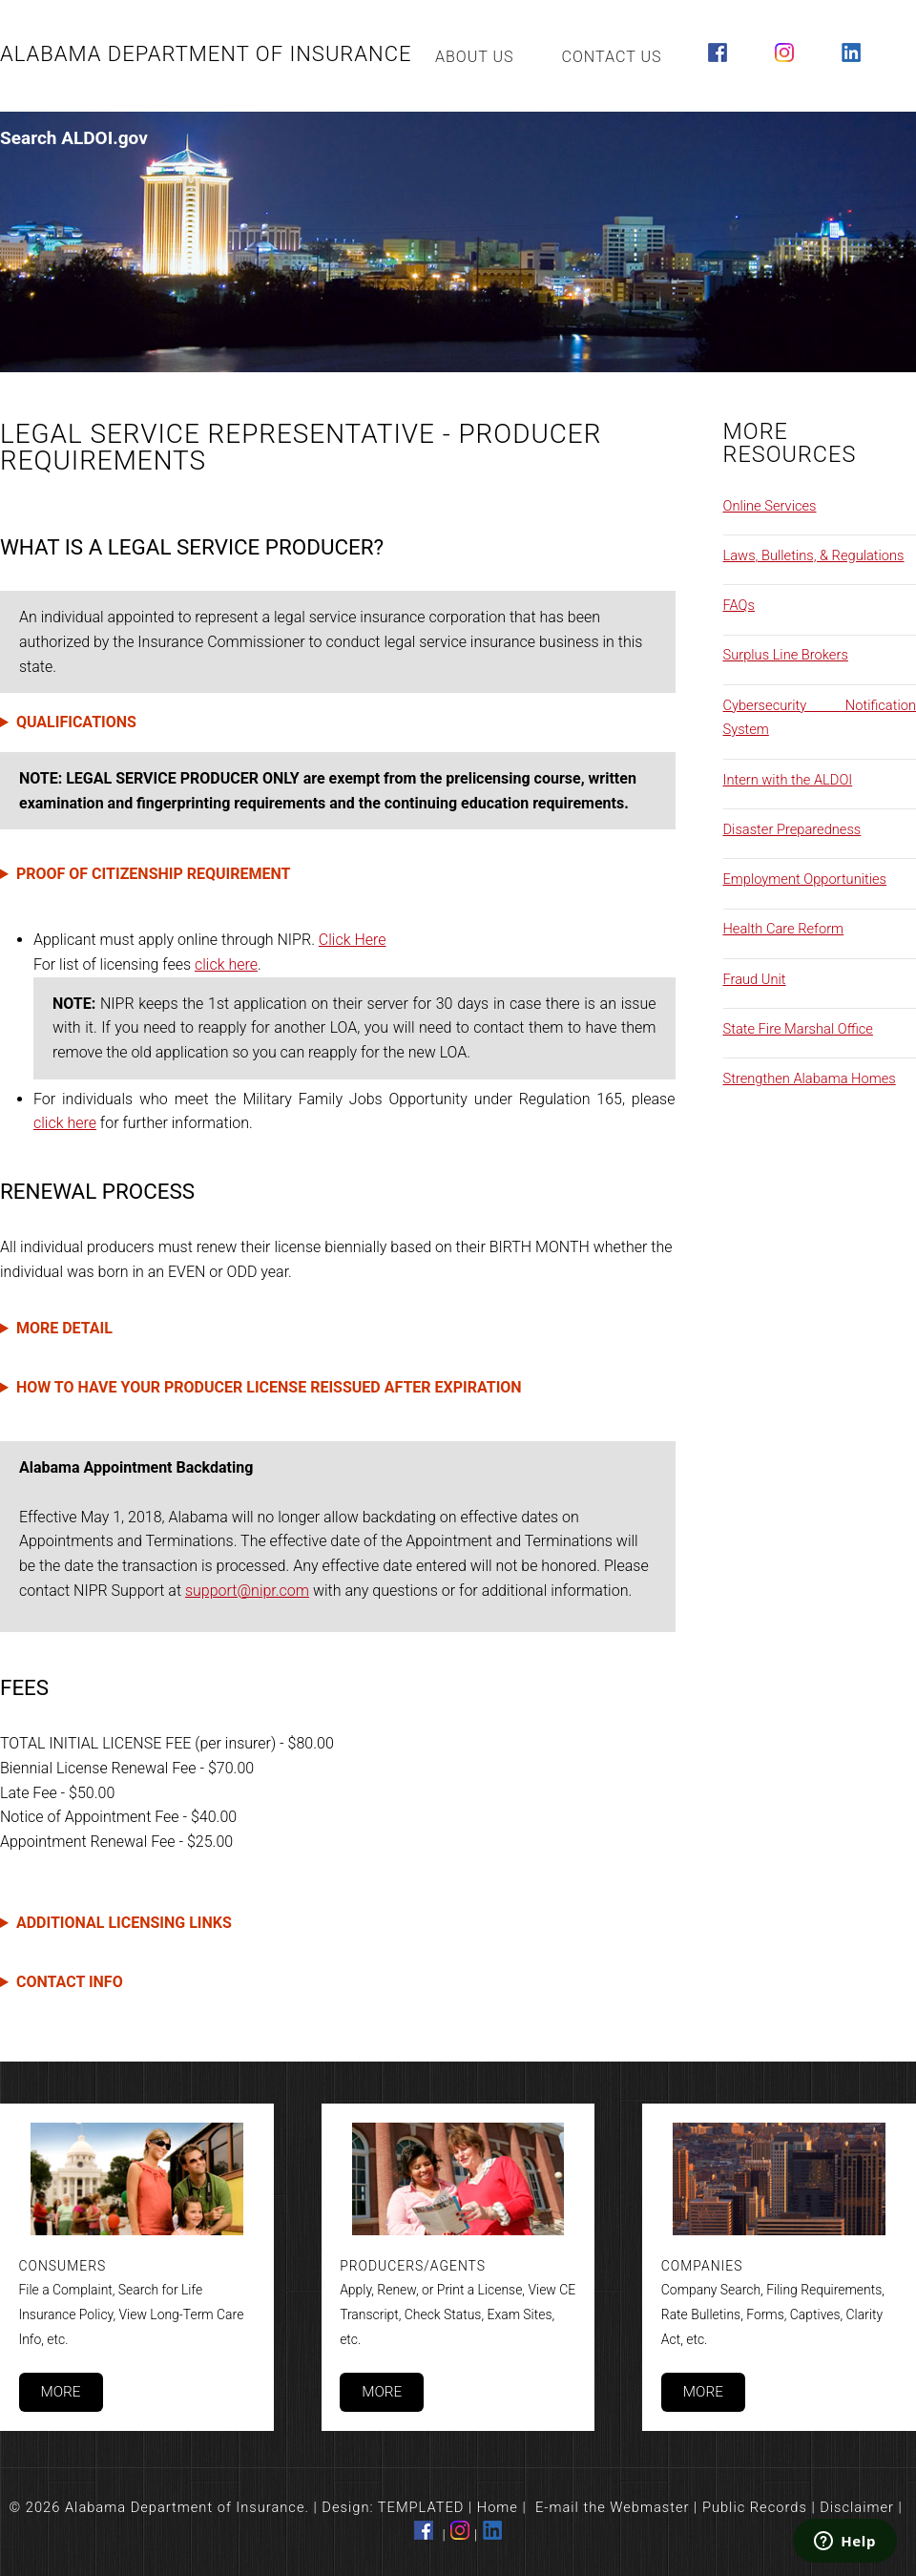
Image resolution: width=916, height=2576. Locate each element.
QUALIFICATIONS (76, 722)
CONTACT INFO (69, 1982)
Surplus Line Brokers (785, 654)
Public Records (754, 2507)
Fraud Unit (754, 979)
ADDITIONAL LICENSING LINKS (124, 1923)
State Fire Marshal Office (798, 1028)
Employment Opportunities (805, 879)
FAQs (739, 605)
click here (226, 964)
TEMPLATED (421, 2507)
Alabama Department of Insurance (206, 54)
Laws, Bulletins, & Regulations (814, 555)
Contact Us (612, 57)
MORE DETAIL (64, 1328)
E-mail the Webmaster (612, 2507)
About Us (474, 57)
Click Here (352, 940)
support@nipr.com (247, 1590)
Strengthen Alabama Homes (809, 1078)
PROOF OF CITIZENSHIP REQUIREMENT (153, 874)
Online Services (770, 505)
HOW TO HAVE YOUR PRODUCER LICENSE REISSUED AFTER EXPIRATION (269, 1387)
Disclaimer (857, 2507)
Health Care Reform (783, 928)
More (60, 2391)
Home (497, 2507)
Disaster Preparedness (792, 829)
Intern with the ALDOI (788, 779)
